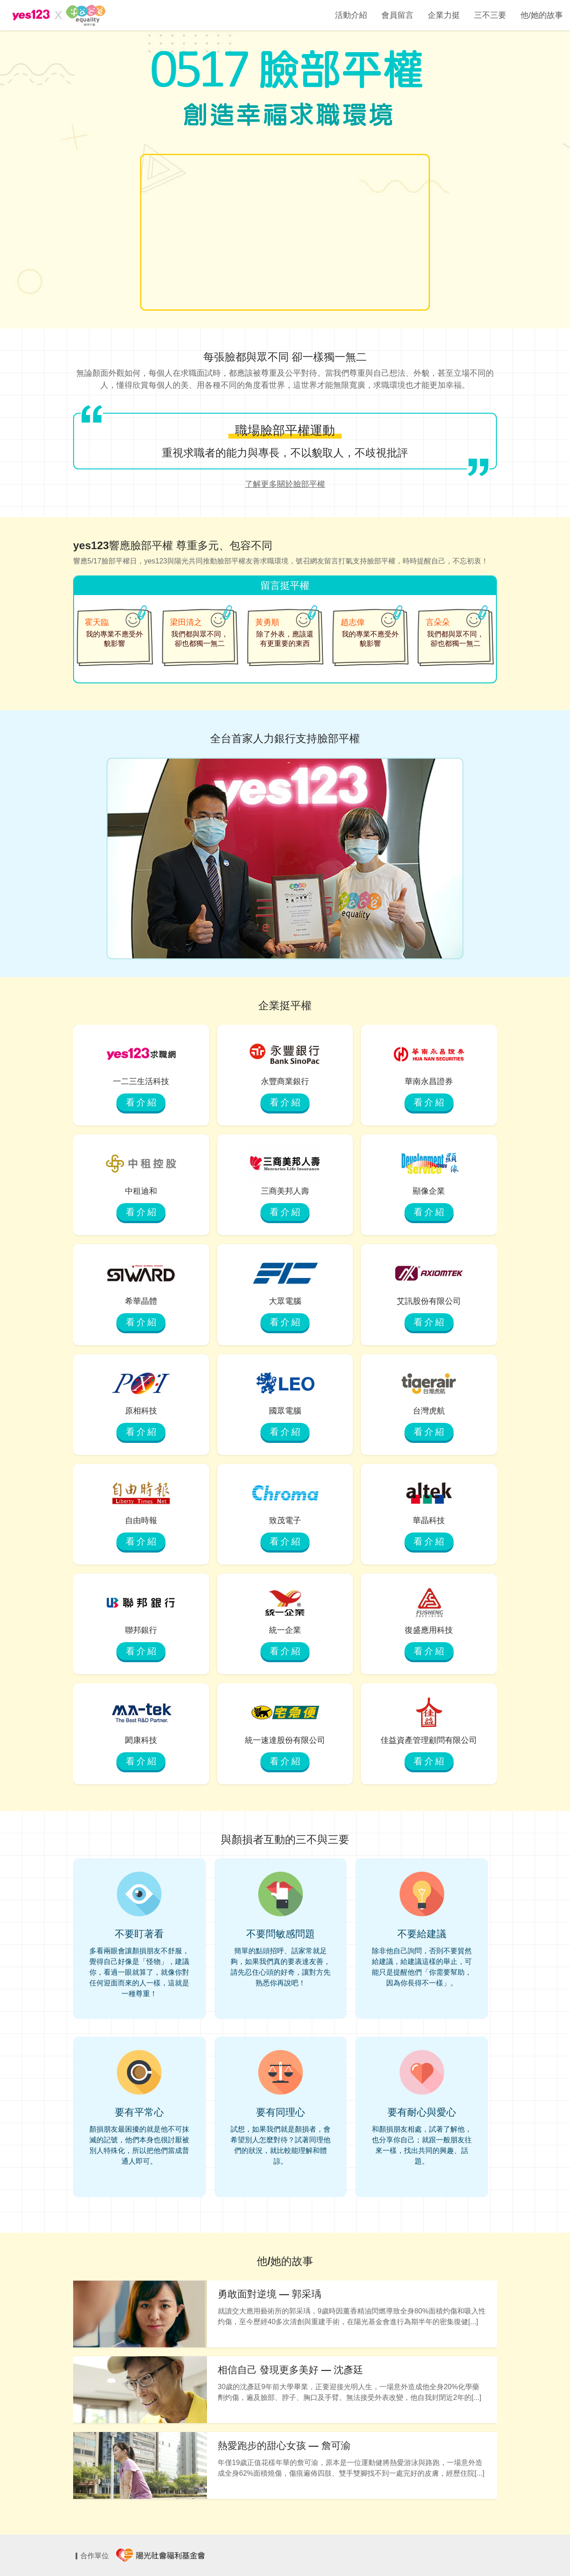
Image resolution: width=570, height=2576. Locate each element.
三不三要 (490, 15)
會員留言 (397, 15)
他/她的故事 (541, 15)
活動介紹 (351, 15)
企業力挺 (444, 15)
